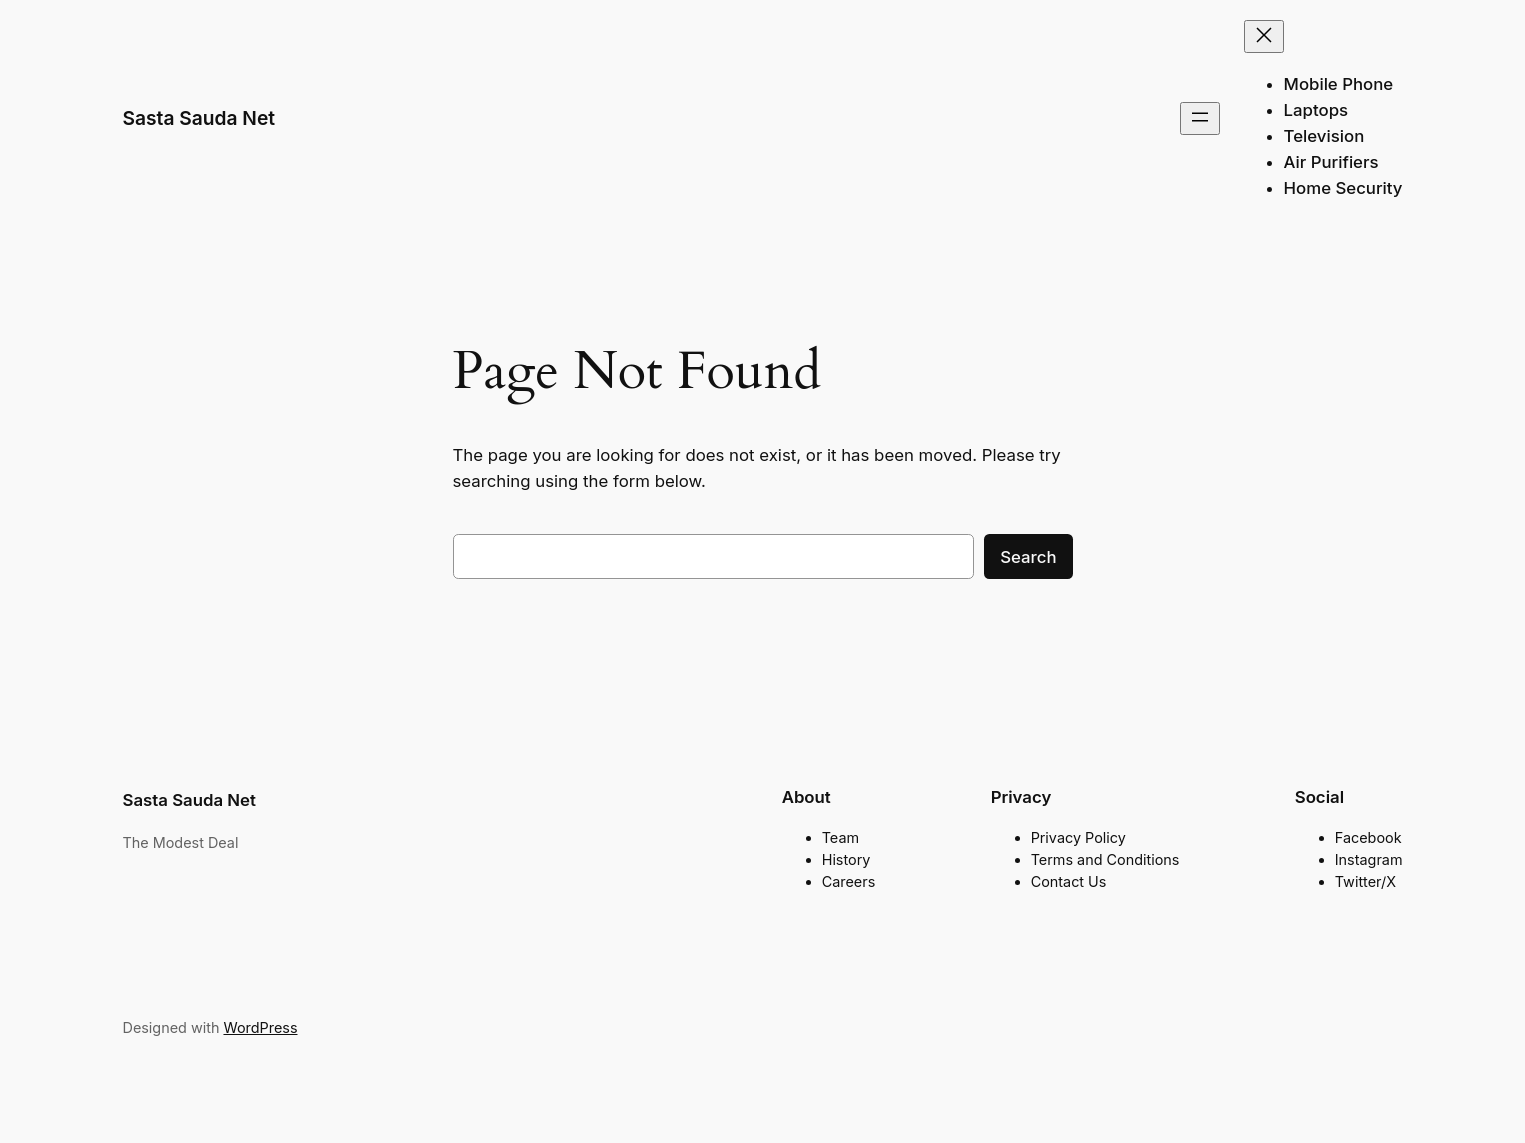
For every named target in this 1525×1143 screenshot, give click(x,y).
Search (1028, 557)
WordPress (260, 1027)
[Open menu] (1200, 118)
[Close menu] (1264, 36)
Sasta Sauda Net (199, 118)
